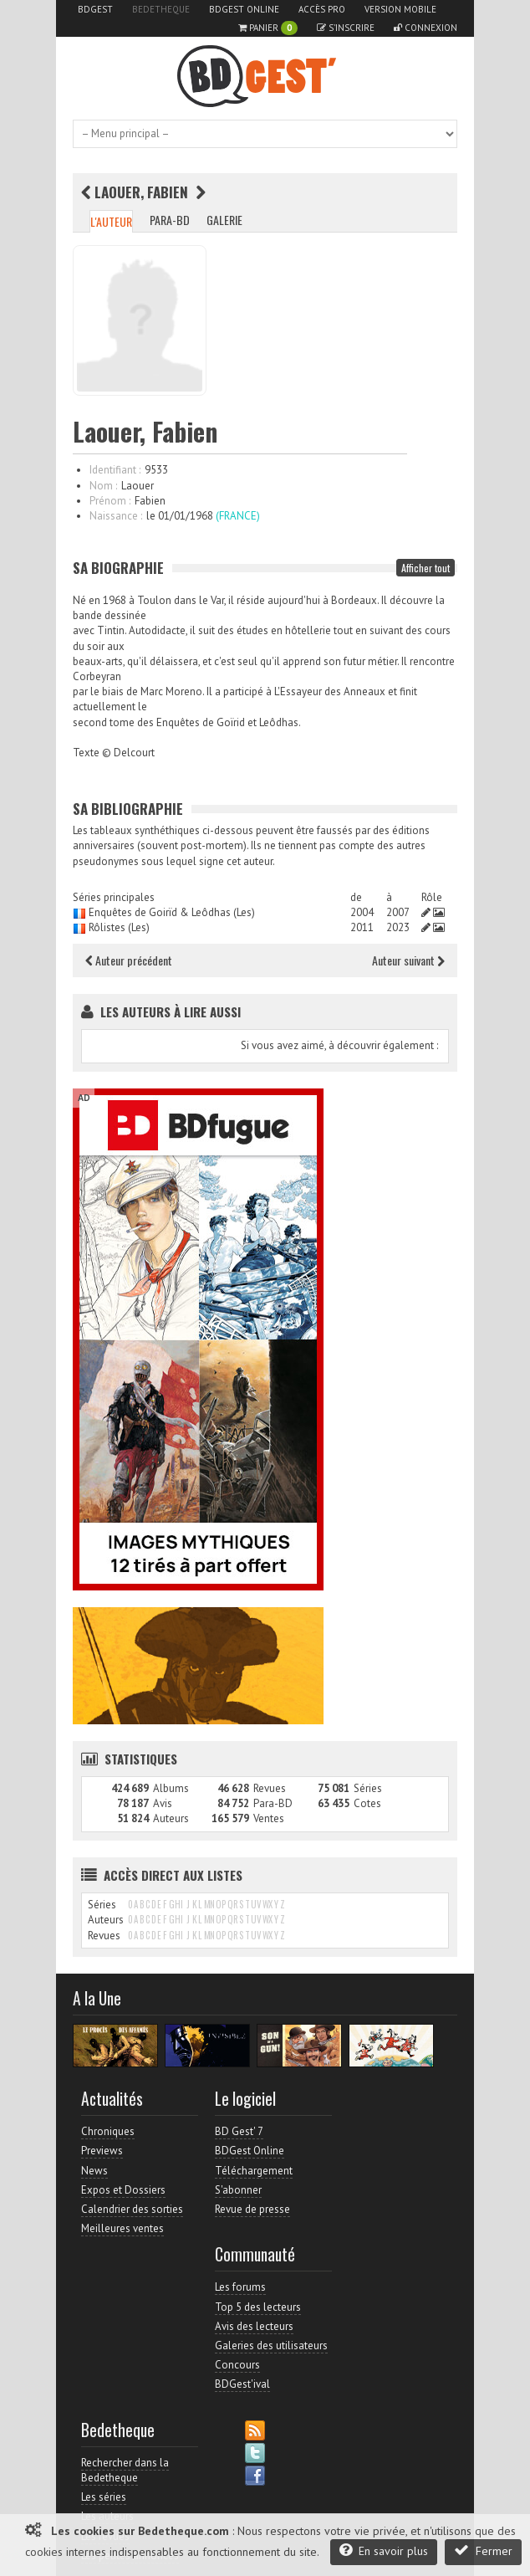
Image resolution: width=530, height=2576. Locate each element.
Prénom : (109, 501)
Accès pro (321, 9)
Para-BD (170, 219)
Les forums (240, 2287)
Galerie (224, 219)
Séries (368, 1788)
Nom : (103, 486)
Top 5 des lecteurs (258, 2307)
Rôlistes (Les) (119, 927)
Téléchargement (254, 2171)
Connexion (425, 27)
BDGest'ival (242, 2384)
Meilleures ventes (122, 2228)
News (94, 2171)
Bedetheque (161, 9)
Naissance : (115, 516)
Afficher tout (425, 568)
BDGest (95, 9)
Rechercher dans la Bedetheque (125, 2470)
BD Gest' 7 (239, 2131)
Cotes (367, 1803)
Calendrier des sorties (132, 2209)
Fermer (483, 2550)
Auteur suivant (408, 960)
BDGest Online (244, 9)
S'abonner (238, 2190)
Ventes (268, 1818)
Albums (171, 1788)
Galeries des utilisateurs (271, 2345)
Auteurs (171, 1818)
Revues (269, 1788)
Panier (268, 28)
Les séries (103, 2497)
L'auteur (111, 221)
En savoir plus (383, 2550)
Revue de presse (252, 2209)
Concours (237, 2365)
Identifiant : (114, 470)
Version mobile (400, 9)
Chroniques (108, 2131)
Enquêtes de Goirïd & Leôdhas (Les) (172, 912)
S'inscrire (346, 27)
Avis (162, 1803)
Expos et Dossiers (123, 2190)
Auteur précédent (128, 960)
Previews (102, 2150)
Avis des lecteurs (254, 2326)
